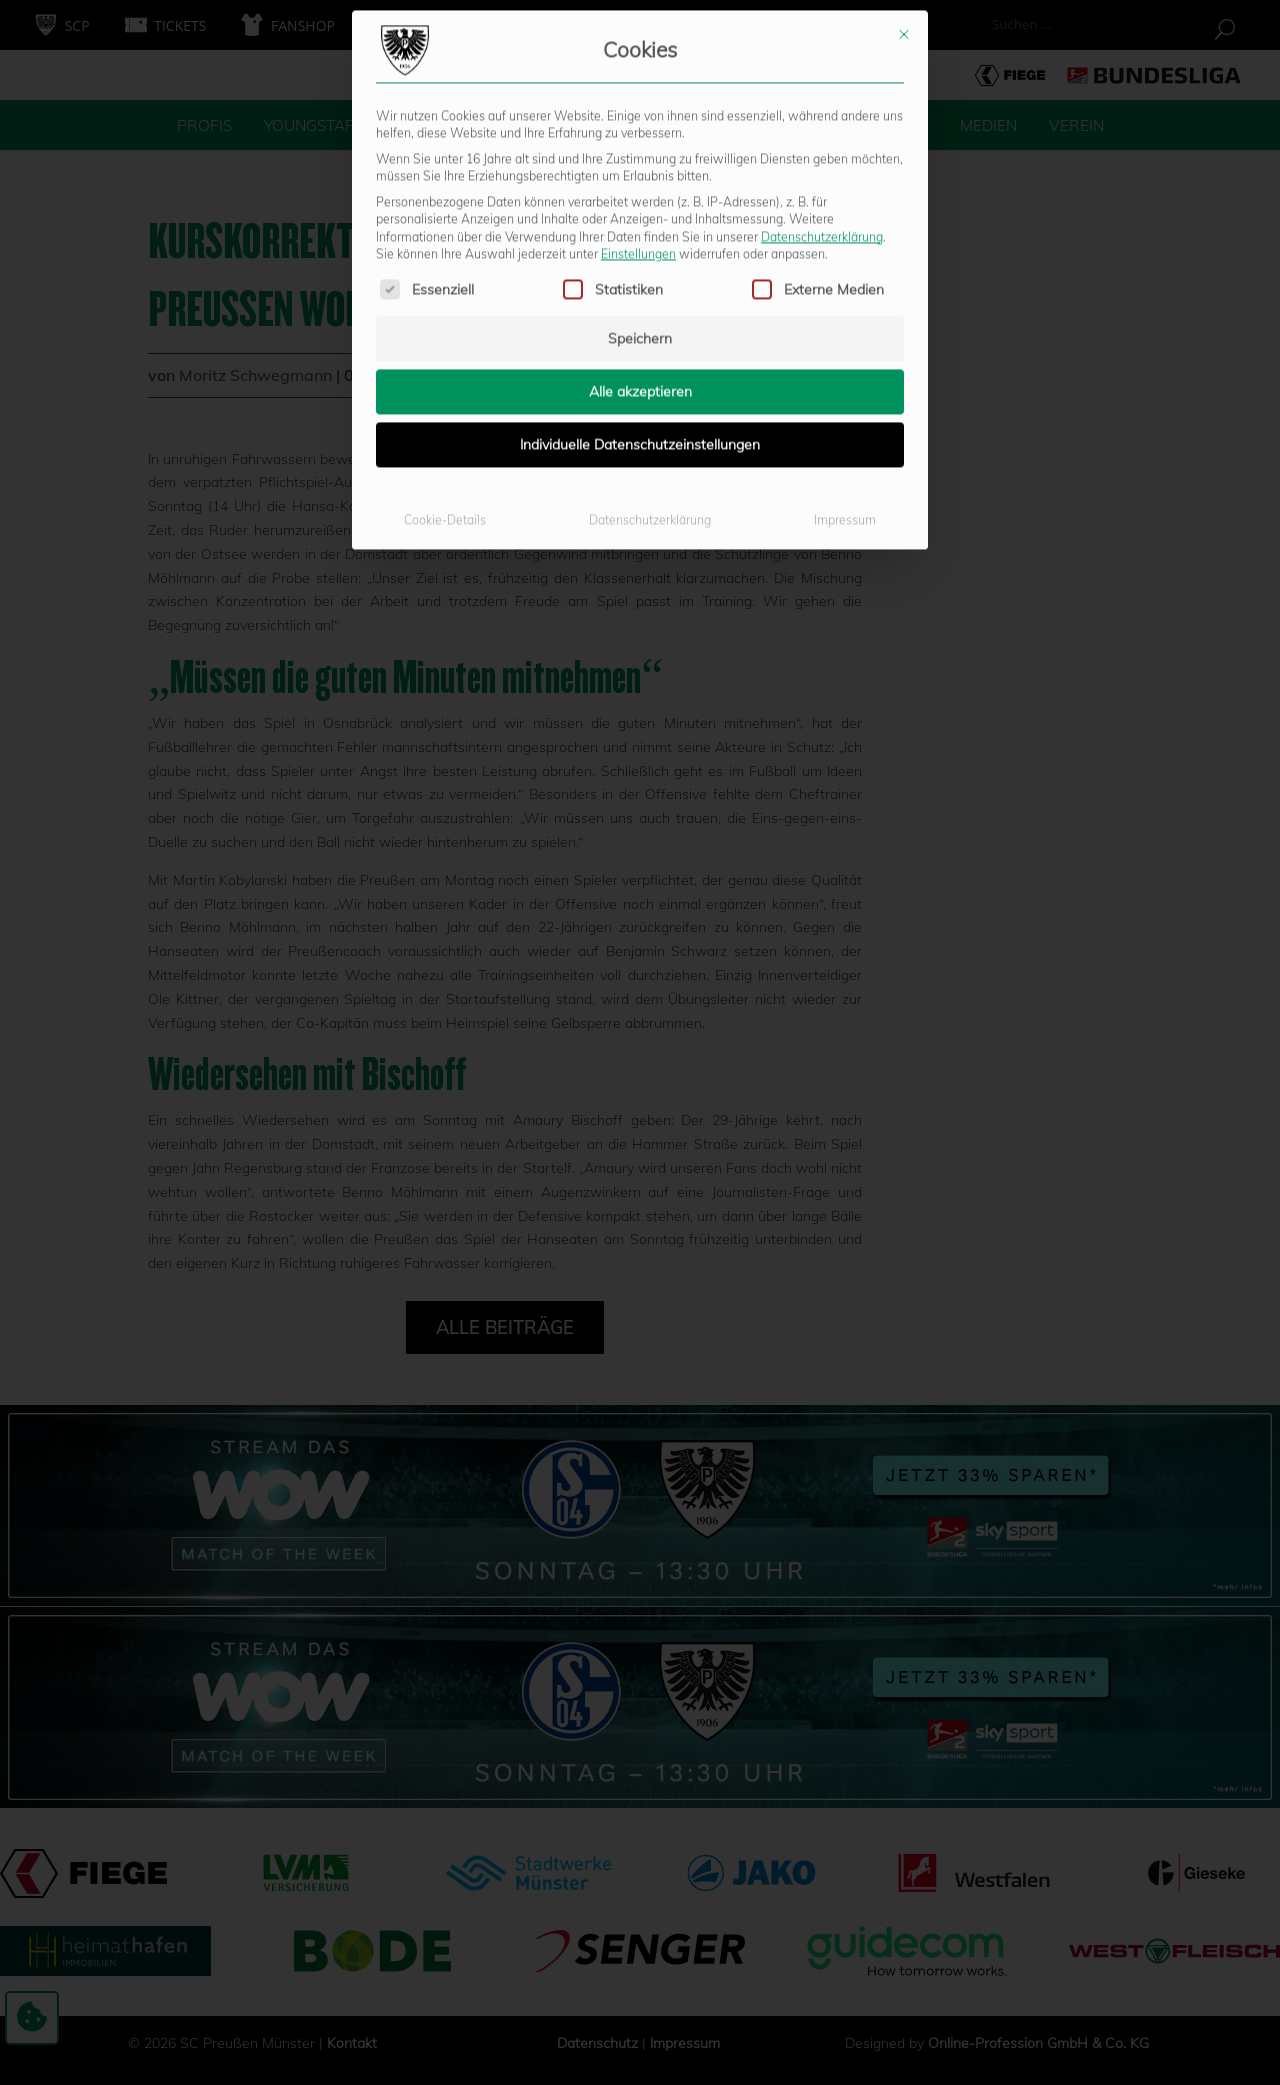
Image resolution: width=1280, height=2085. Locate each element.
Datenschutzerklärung (822, 43)
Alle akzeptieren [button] (640, 199)
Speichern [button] (640, 146)
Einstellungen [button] (638, 61)
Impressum (845, 327)
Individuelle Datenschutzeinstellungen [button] (640, 252)
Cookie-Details (445, 327)
